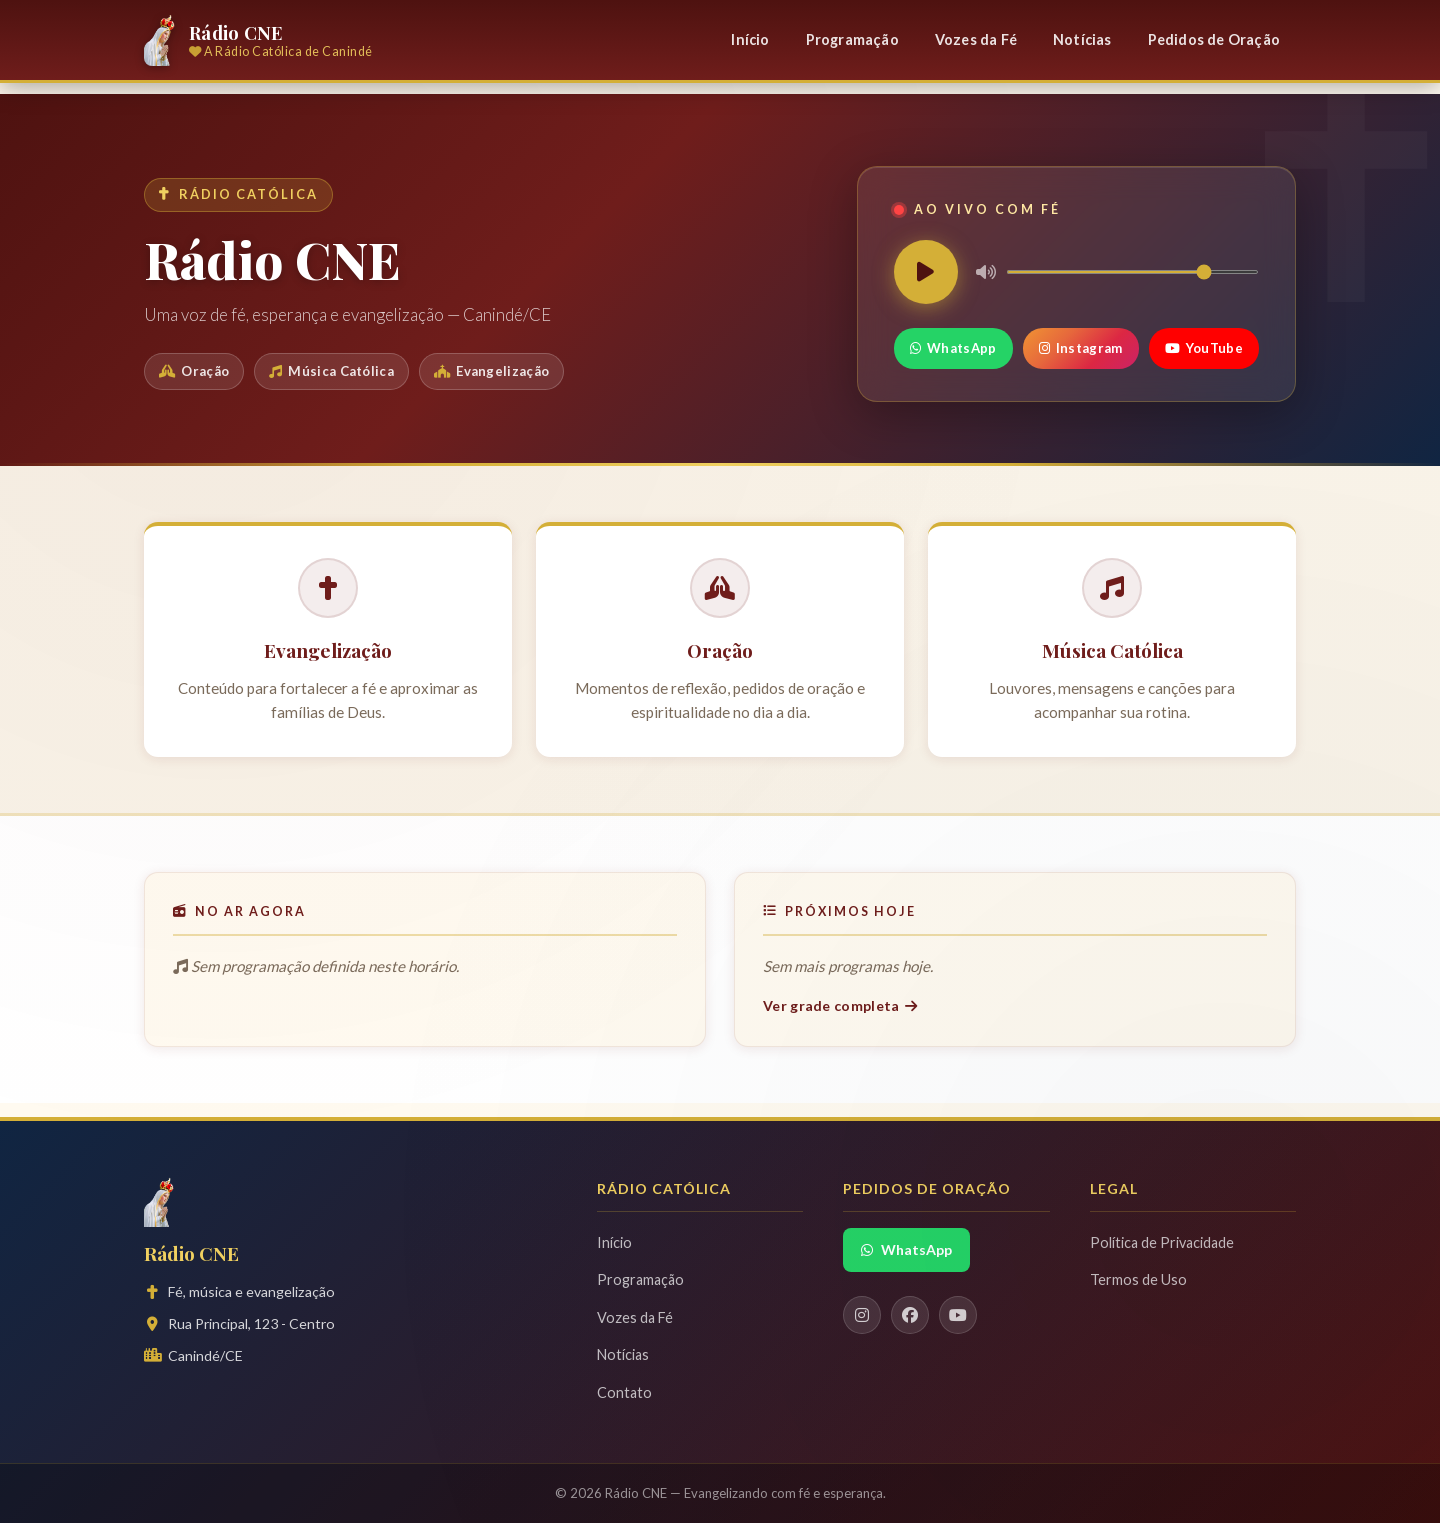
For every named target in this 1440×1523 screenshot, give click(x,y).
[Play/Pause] (926, 272)
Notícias (1082, 39)
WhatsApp (953, 348)
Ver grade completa (840, 1005)
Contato (624, 1392)
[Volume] (1132, 272)
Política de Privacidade (1162, 1242)
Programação (852, 39)
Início (750, 39)
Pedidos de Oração (1214, 39)
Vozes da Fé (976, 39)
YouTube (1204, 348)
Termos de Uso (1138, 1279)
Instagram (1081, 348)
